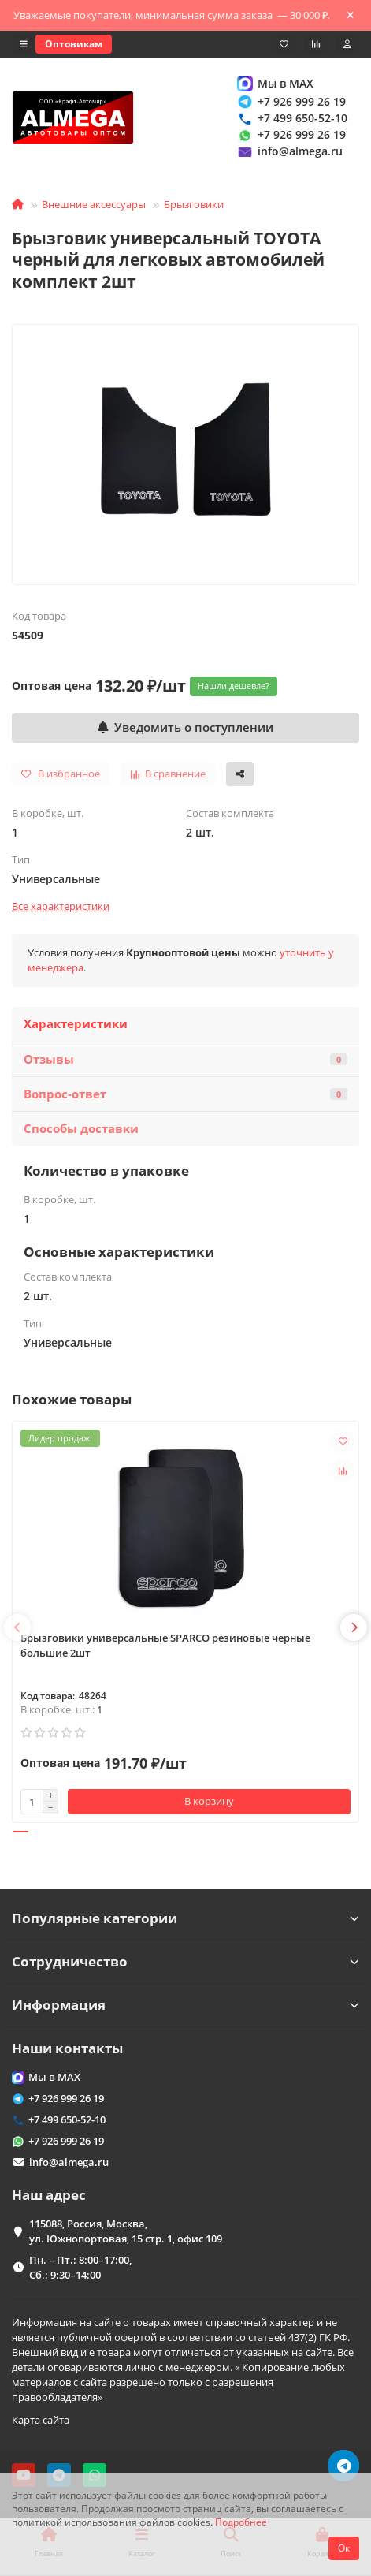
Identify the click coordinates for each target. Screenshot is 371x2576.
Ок (344, 2548)
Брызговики (194, 204)
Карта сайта (40, 2420)
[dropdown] (23, 44)
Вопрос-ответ (185, 1094)
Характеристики (76, 1024)
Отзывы (185, 1059)
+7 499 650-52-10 (291, 118)
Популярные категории (185, 1918)
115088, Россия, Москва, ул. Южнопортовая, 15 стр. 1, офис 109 (125, 2231)
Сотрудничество (185, 1961)
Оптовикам (73, 43)
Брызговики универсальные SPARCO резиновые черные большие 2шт (165, 1645)
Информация (185, 2005)
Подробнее (241, 2521)
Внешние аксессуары (94, 204)
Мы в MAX (274, 83)
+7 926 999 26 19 (291, 101)
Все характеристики (60, 906)
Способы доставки (81, 1128)
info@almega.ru (289, 152)
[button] (17, 1627)
